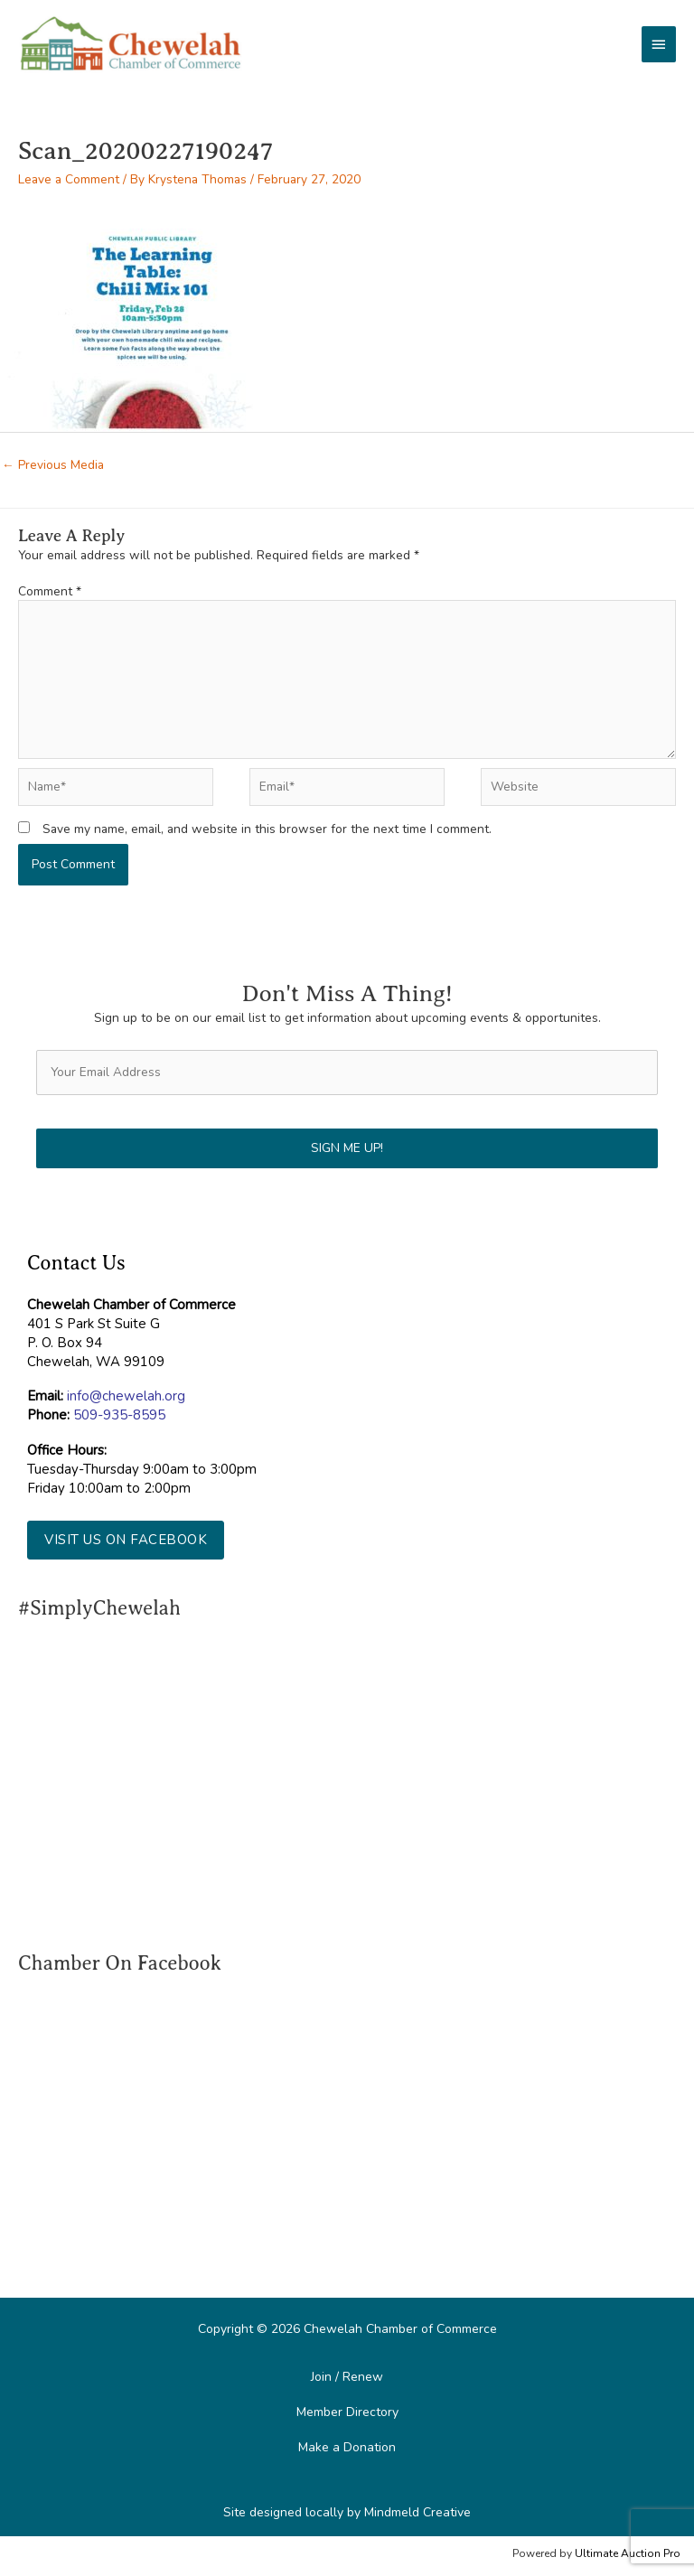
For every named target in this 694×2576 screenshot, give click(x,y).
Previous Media (53, 464)
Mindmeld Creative (417, 2512)
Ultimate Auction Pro (627, 2553)
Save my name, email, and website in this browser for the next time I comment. (267, 829)
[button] (125, 1540)
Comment (49, 591)
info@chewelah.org (126, 1396)
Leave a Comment (68, 179)
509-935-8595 (119, 1415)
